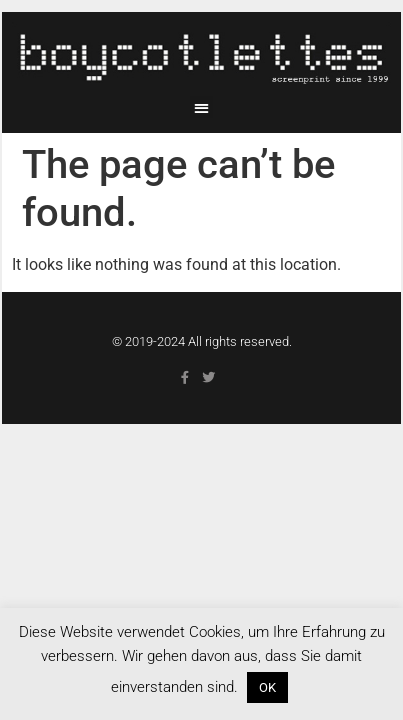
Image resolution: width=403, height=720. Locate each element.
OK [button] (267, 687)
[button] (201, 107)
